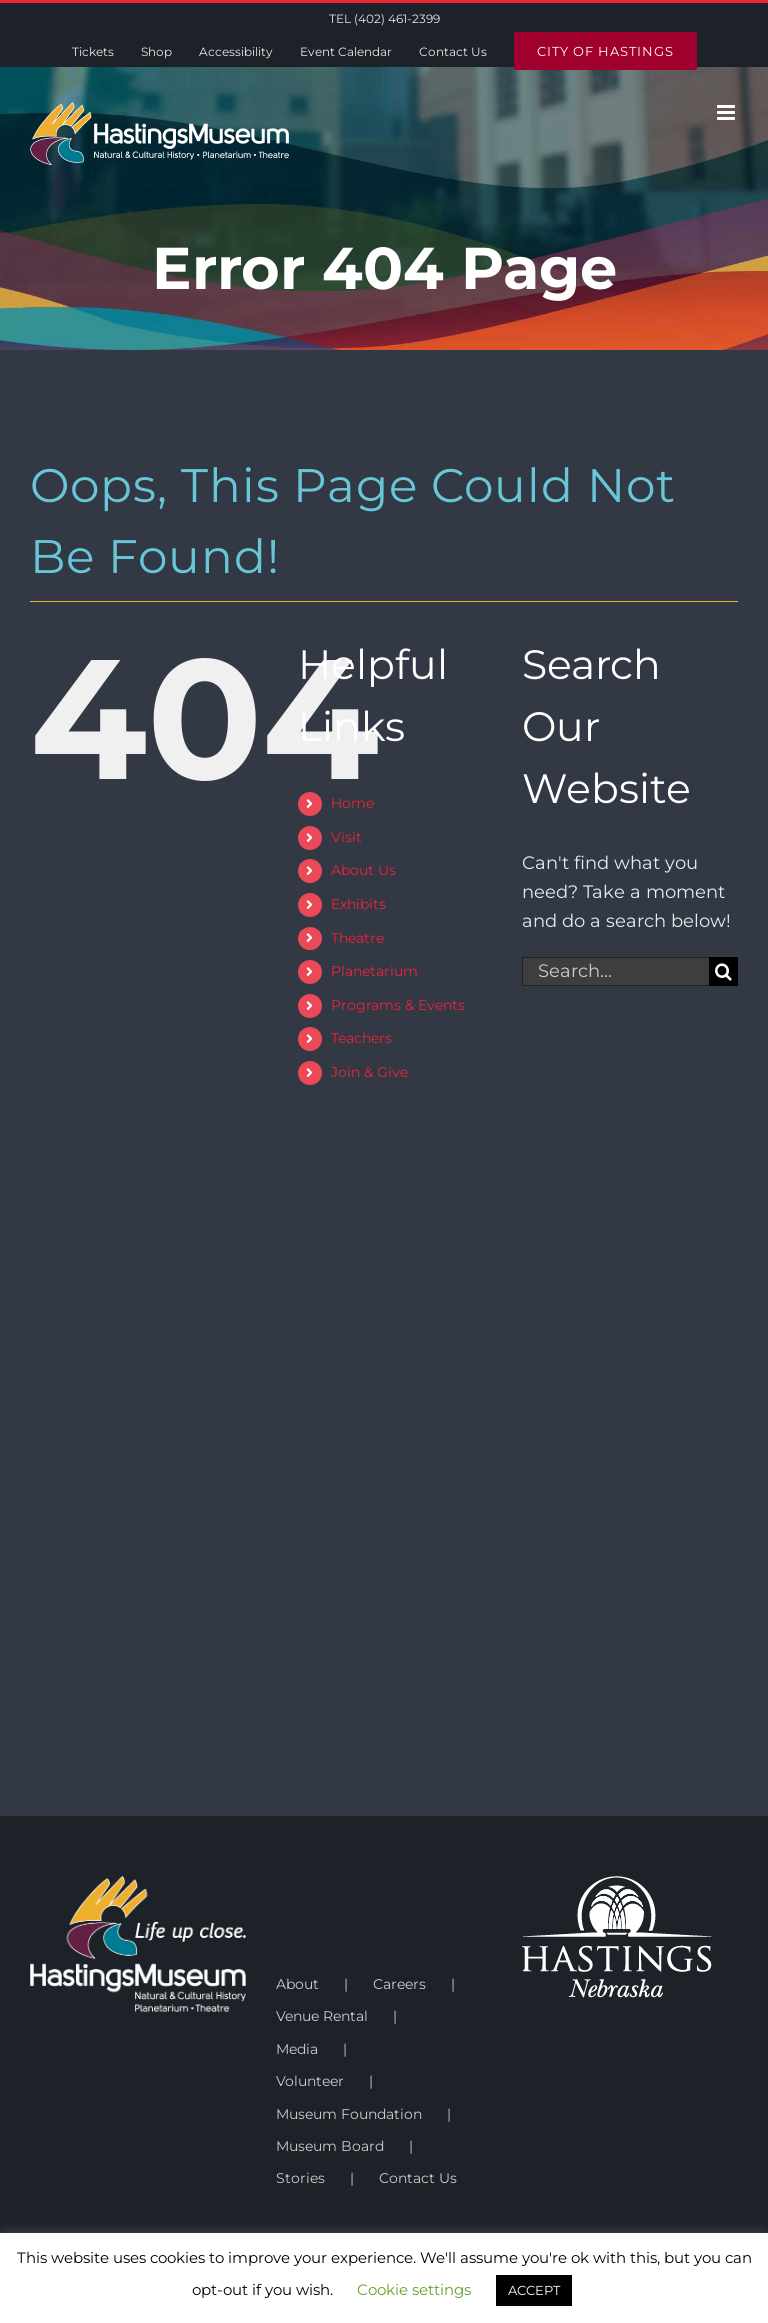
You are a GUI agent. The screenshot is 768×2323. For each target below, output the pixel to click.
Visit (346, 837)
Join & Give (369, 1072)
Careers (399, 1984)
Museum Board (330, 2146)
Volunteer (310, 2081)
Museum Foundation (349, 2114)
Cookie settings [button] (414, 2289)
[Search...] (615, 971)
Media (297, 2049)
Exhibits (358, 904)
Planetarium (374, 971)
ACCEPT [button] (534, 2290)
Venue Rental (322, 2016)
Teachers (361, 1038)
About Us (363, 870)
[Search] (723, 971)
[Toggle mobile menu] (727, 112)
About (297, 1984)
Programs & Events (398, 1005)
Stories (300, 2178)
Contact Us (418, 2178)
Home (352, 803)
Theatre (357, 938)
